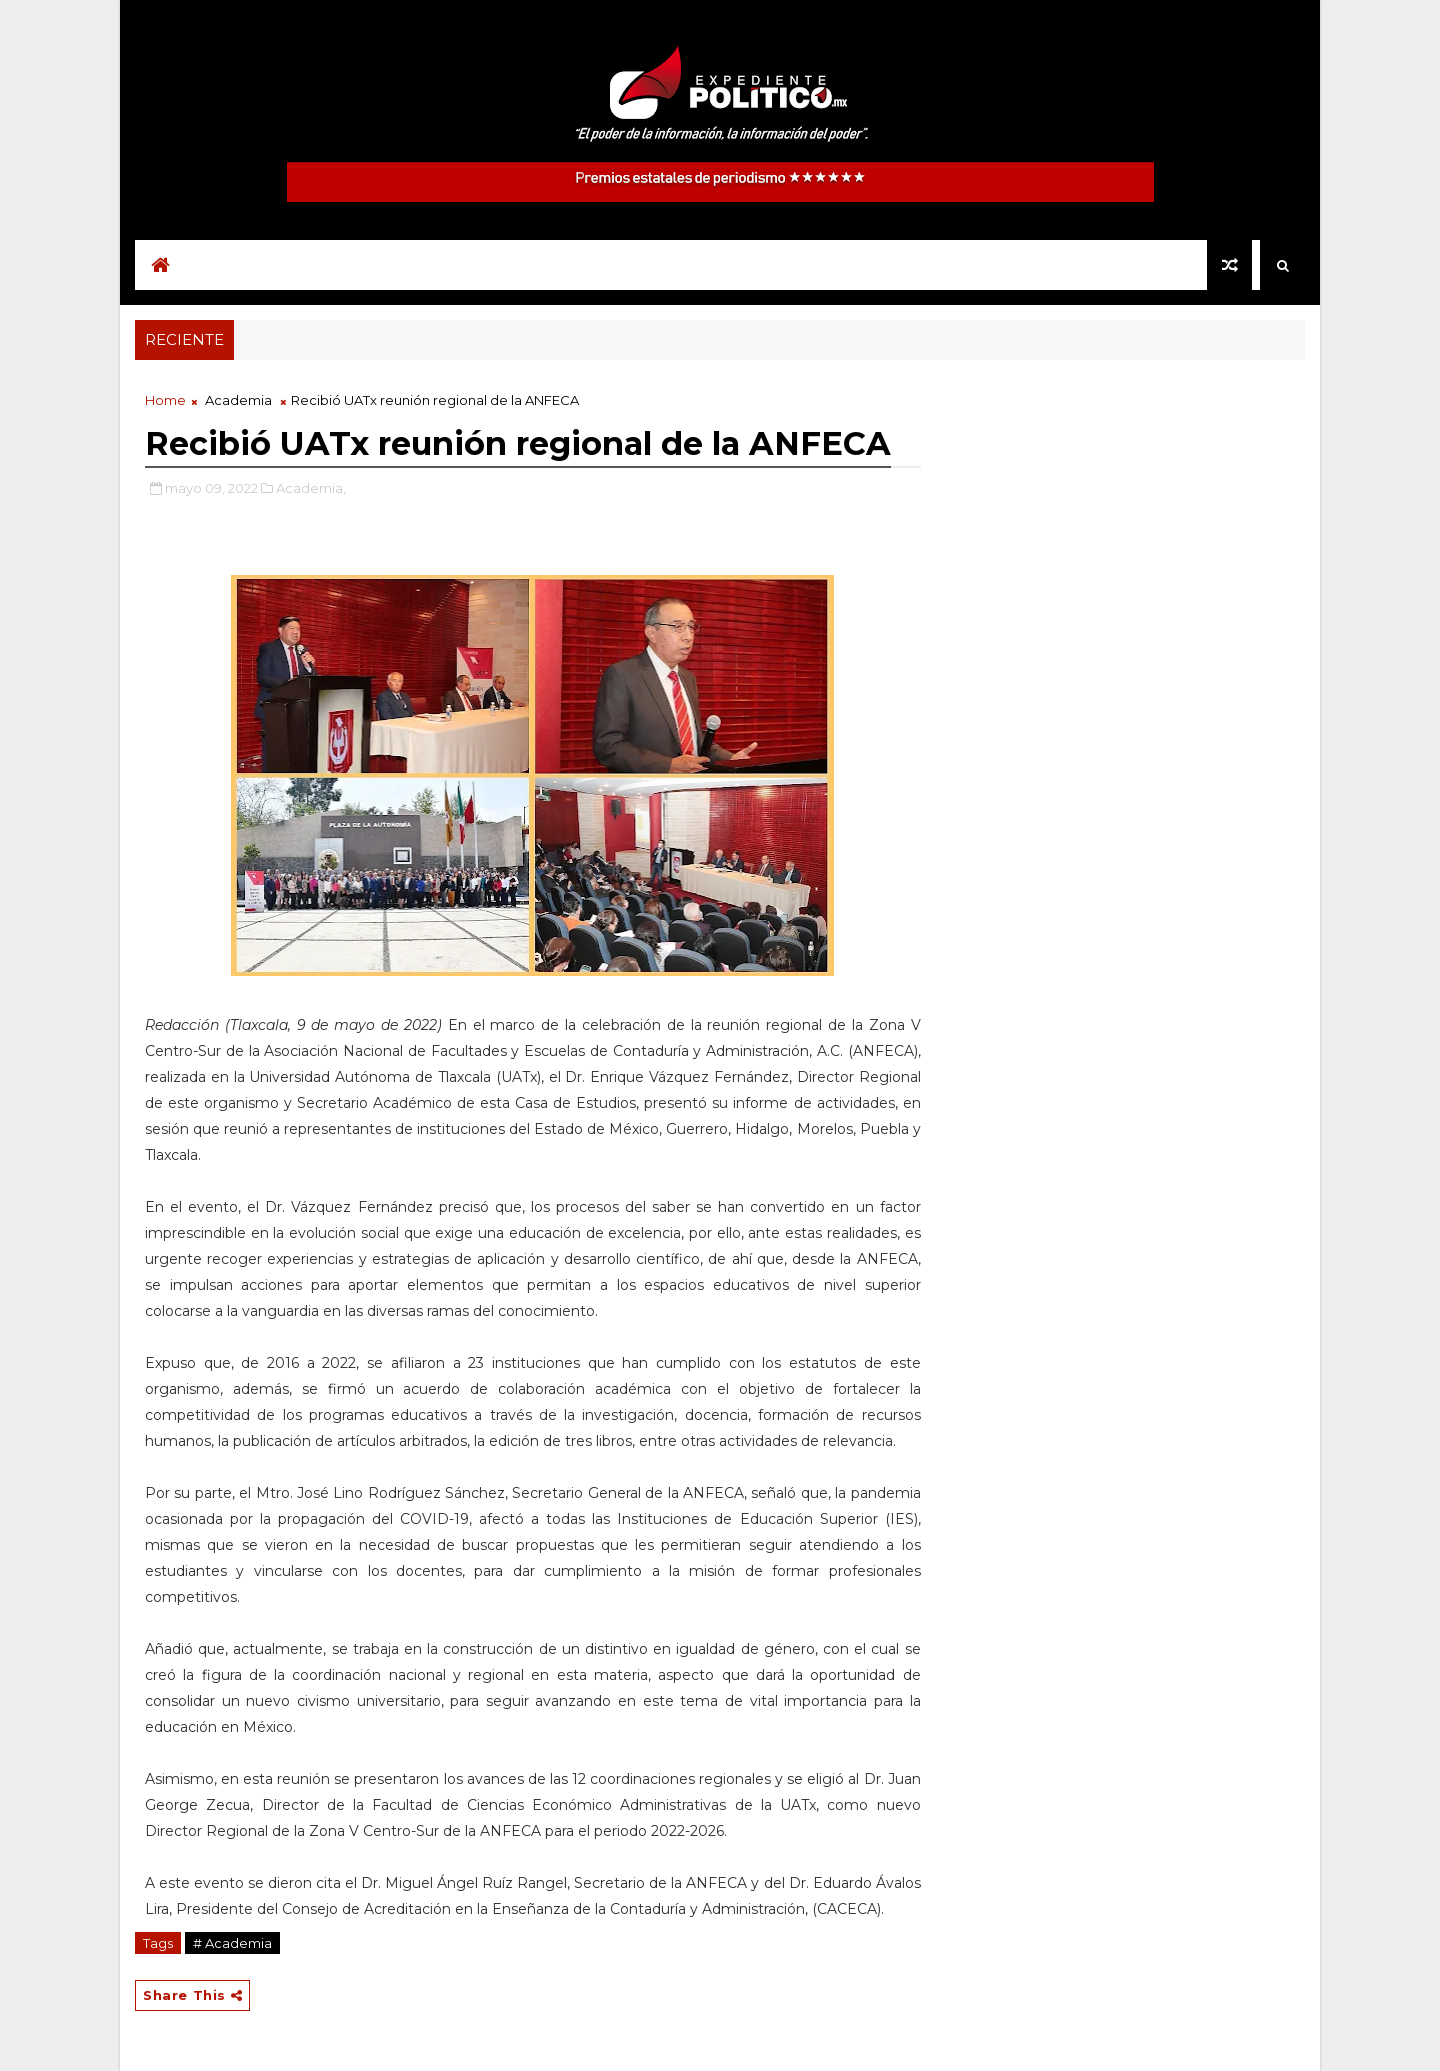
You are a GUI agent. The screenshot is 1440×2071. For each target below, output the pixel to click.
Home (165, 400)
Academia (238, 400)
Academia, (311, 488)
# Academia (232, 1943)
